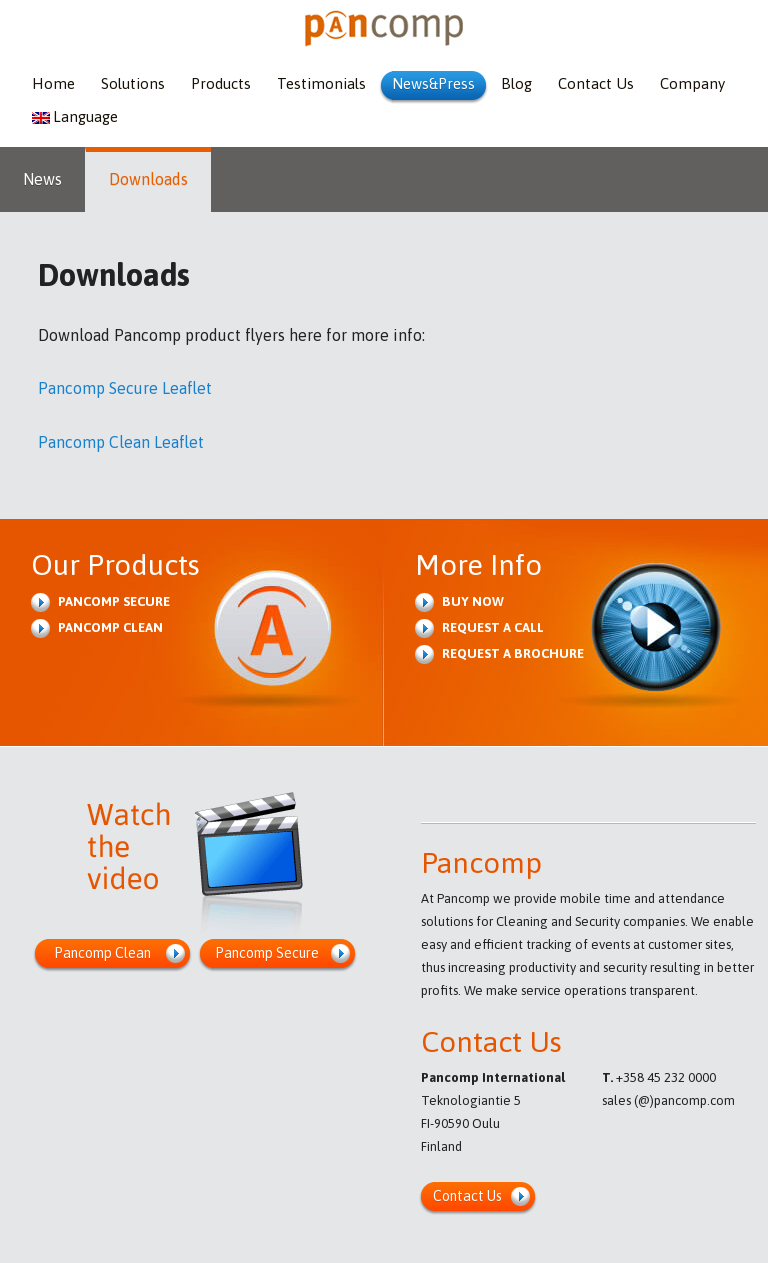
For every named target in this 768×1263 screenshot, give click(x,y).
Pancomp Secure (114, 601)
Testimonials (321, 83)
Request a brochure (513, 653)
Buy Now (473, 601)
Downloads (148, 179)
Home (53, 83)
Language (75, 116)
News (42, 179)
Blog (516, 83)
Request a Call (493, 627)
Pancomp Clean (110, 627)
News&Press (433, 83)
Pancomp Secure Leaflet (125, 388)
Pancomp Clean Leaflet (121, 442)
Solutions (133, 83)
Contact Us (596, 83)
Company (692, 83)
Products (221, 83)
